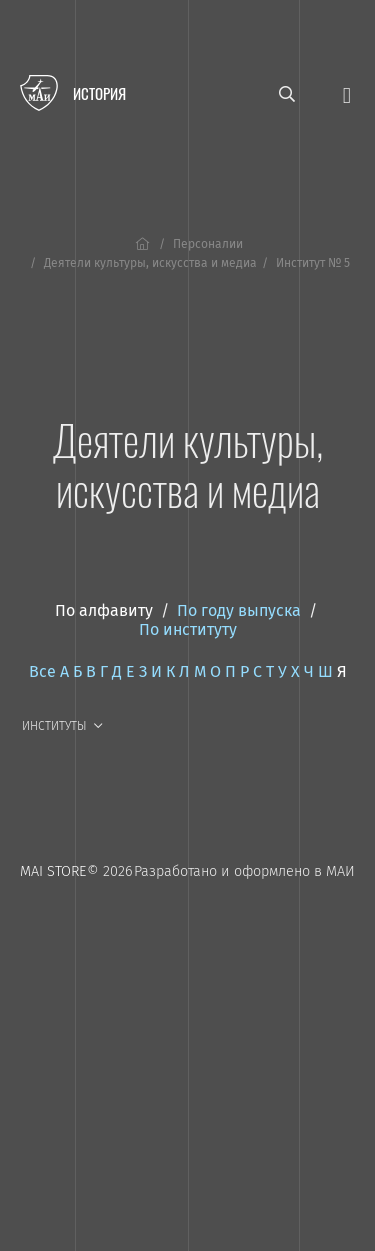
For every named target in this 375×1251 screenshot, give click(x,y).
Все (42, 671)
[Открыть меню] (347, 93)
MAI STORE (53, 871)
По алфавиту (104, 610)
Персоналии (208, 244)
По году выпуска (239, 610)
